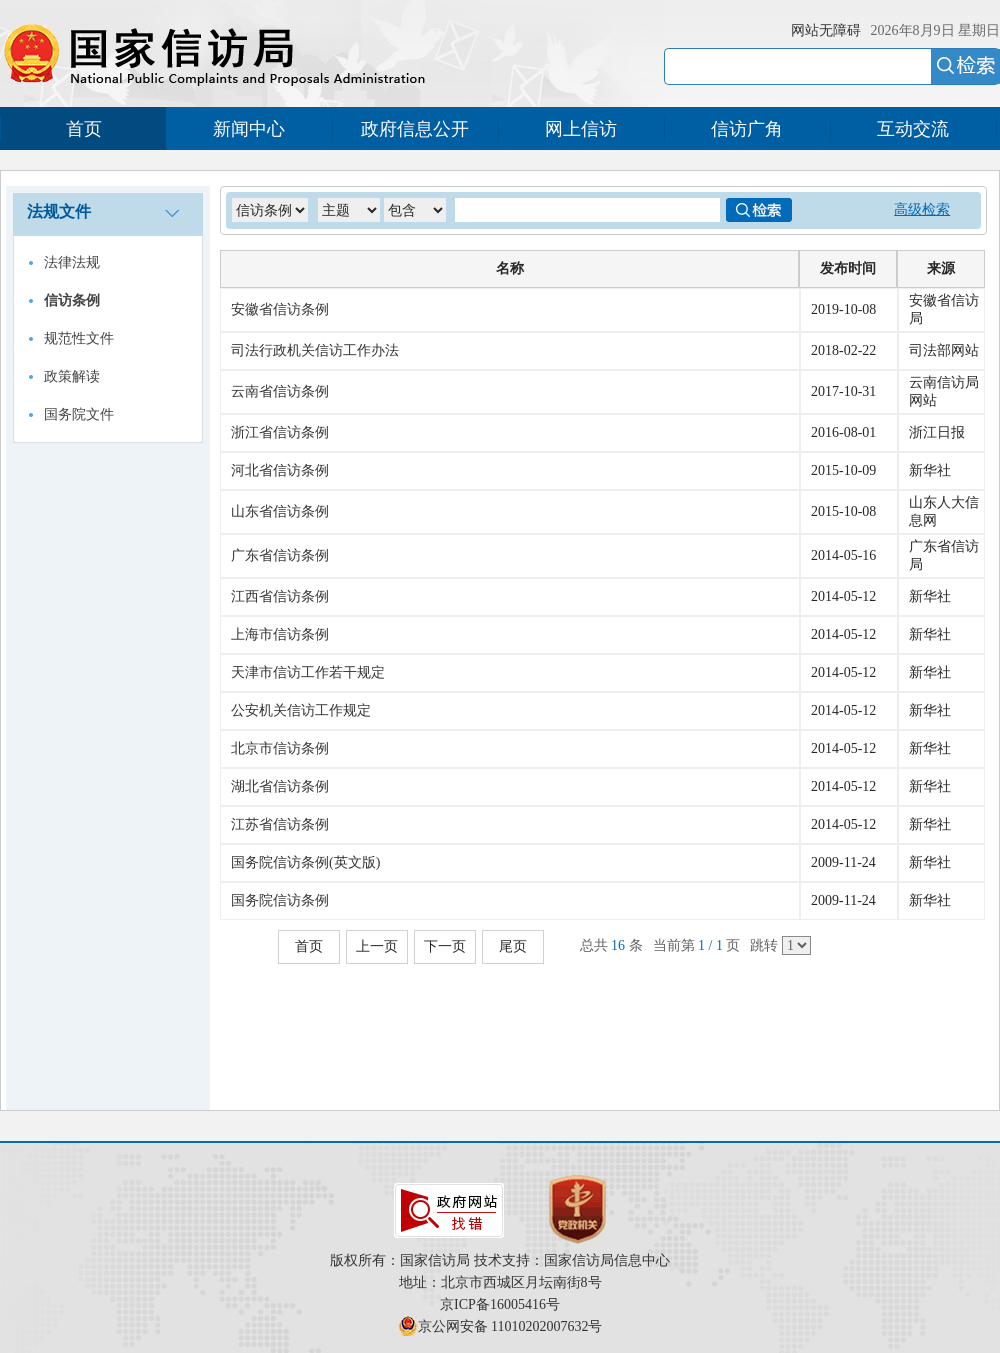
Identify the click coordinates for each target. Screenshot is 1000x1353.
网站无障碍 (826, 30)
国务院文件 (79, 414)
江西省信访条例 (280, 596)
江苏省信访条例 (280, 824)
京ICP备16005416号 (500, 1304)
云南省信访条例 (280, 391)
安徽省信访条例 (280, 309)
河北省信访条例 (280, 470)
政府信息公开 (415, 129)
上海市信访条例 (280, 634)
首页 (84, 129)
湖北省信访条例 (280, 786)
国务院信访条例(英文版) (305, 862)
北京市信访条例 (280, 748)
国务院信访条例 (280, 900)
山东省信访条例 (280, 511)
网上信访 (581, 129)
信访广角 (747, 129)
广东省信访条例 (280, 555)
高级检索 (922, 209)
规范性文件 (79, 338)
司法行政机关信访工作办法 (315, 350)
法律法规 (72, 262)
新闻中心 (249, 129)
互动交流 (913, 129)
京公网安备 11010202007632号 (510, 1326)
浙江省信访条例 (280, 432)
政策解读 (72, 376)
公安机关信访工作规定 (301, 710)
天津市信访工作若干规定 (308, 672)
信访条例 (72, 300)
